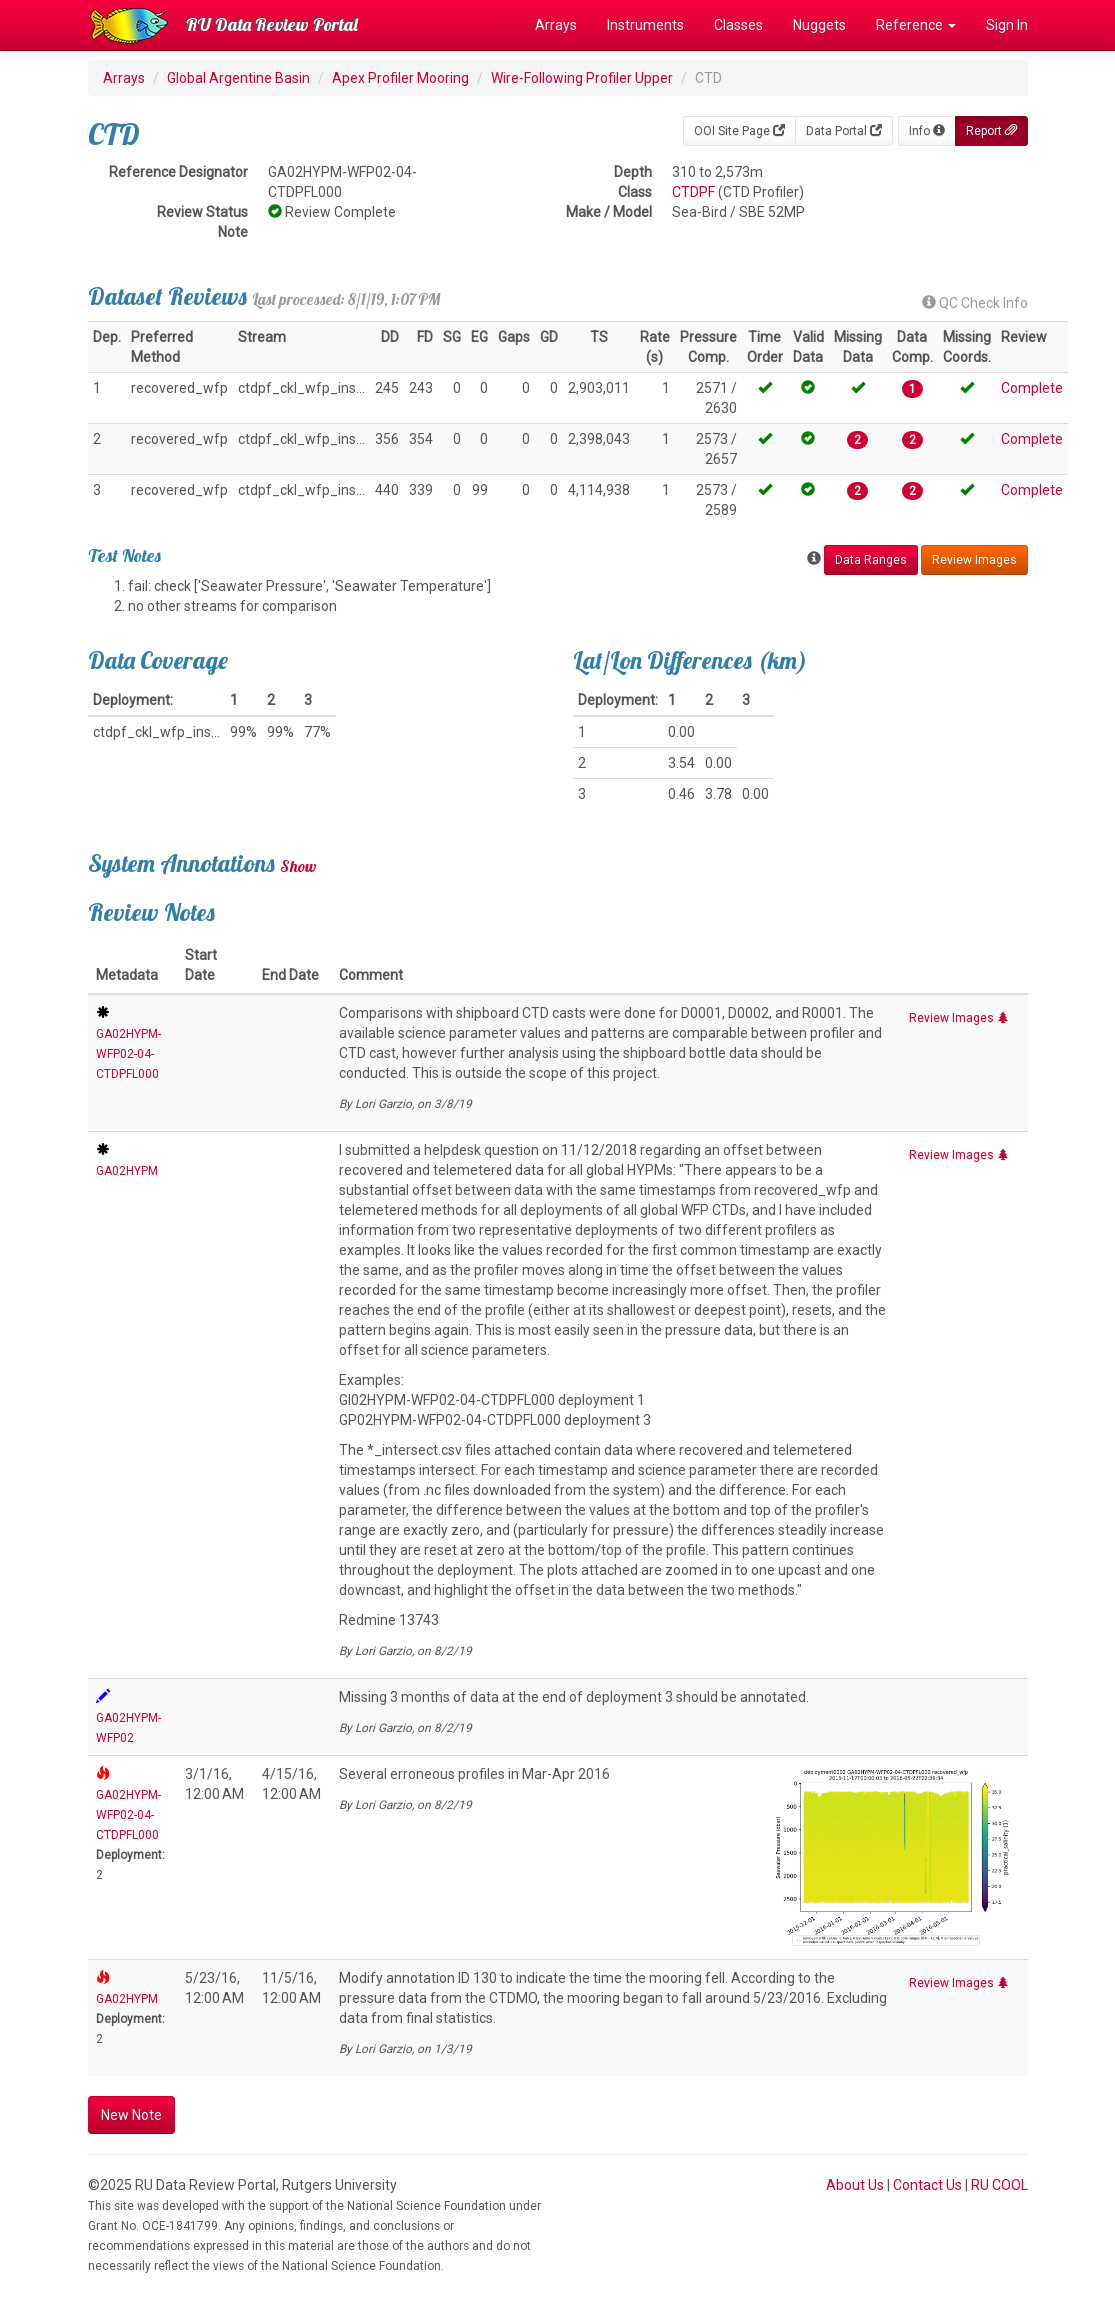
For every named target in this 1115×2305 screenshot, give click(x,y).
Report (991, 131)
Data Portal (844, 131)
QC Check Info (975, 303)
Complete (1032, 388)
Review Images (974, 560)
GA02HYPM (127, 1171)
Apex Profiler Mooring (400, 78)
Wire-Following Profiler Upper (582, 78)
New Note (131, 2115)
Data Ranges (871, 560)
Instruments (645, 25)
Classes (738, 25)
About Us (855, 2185)
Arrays (556, 25)
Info (927, 131)
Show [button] (298, 866)
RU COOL (999, 2185)
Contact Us (927, 2185)
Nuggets (819, 25)
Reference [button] (916, 25)
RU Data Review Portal (272, 24)
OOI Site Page (739, 131)
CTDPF (693, 192)
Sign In (1007, 25)
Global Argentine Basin (238, 78)
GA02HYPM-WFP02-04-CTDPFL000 (128, 1054)
